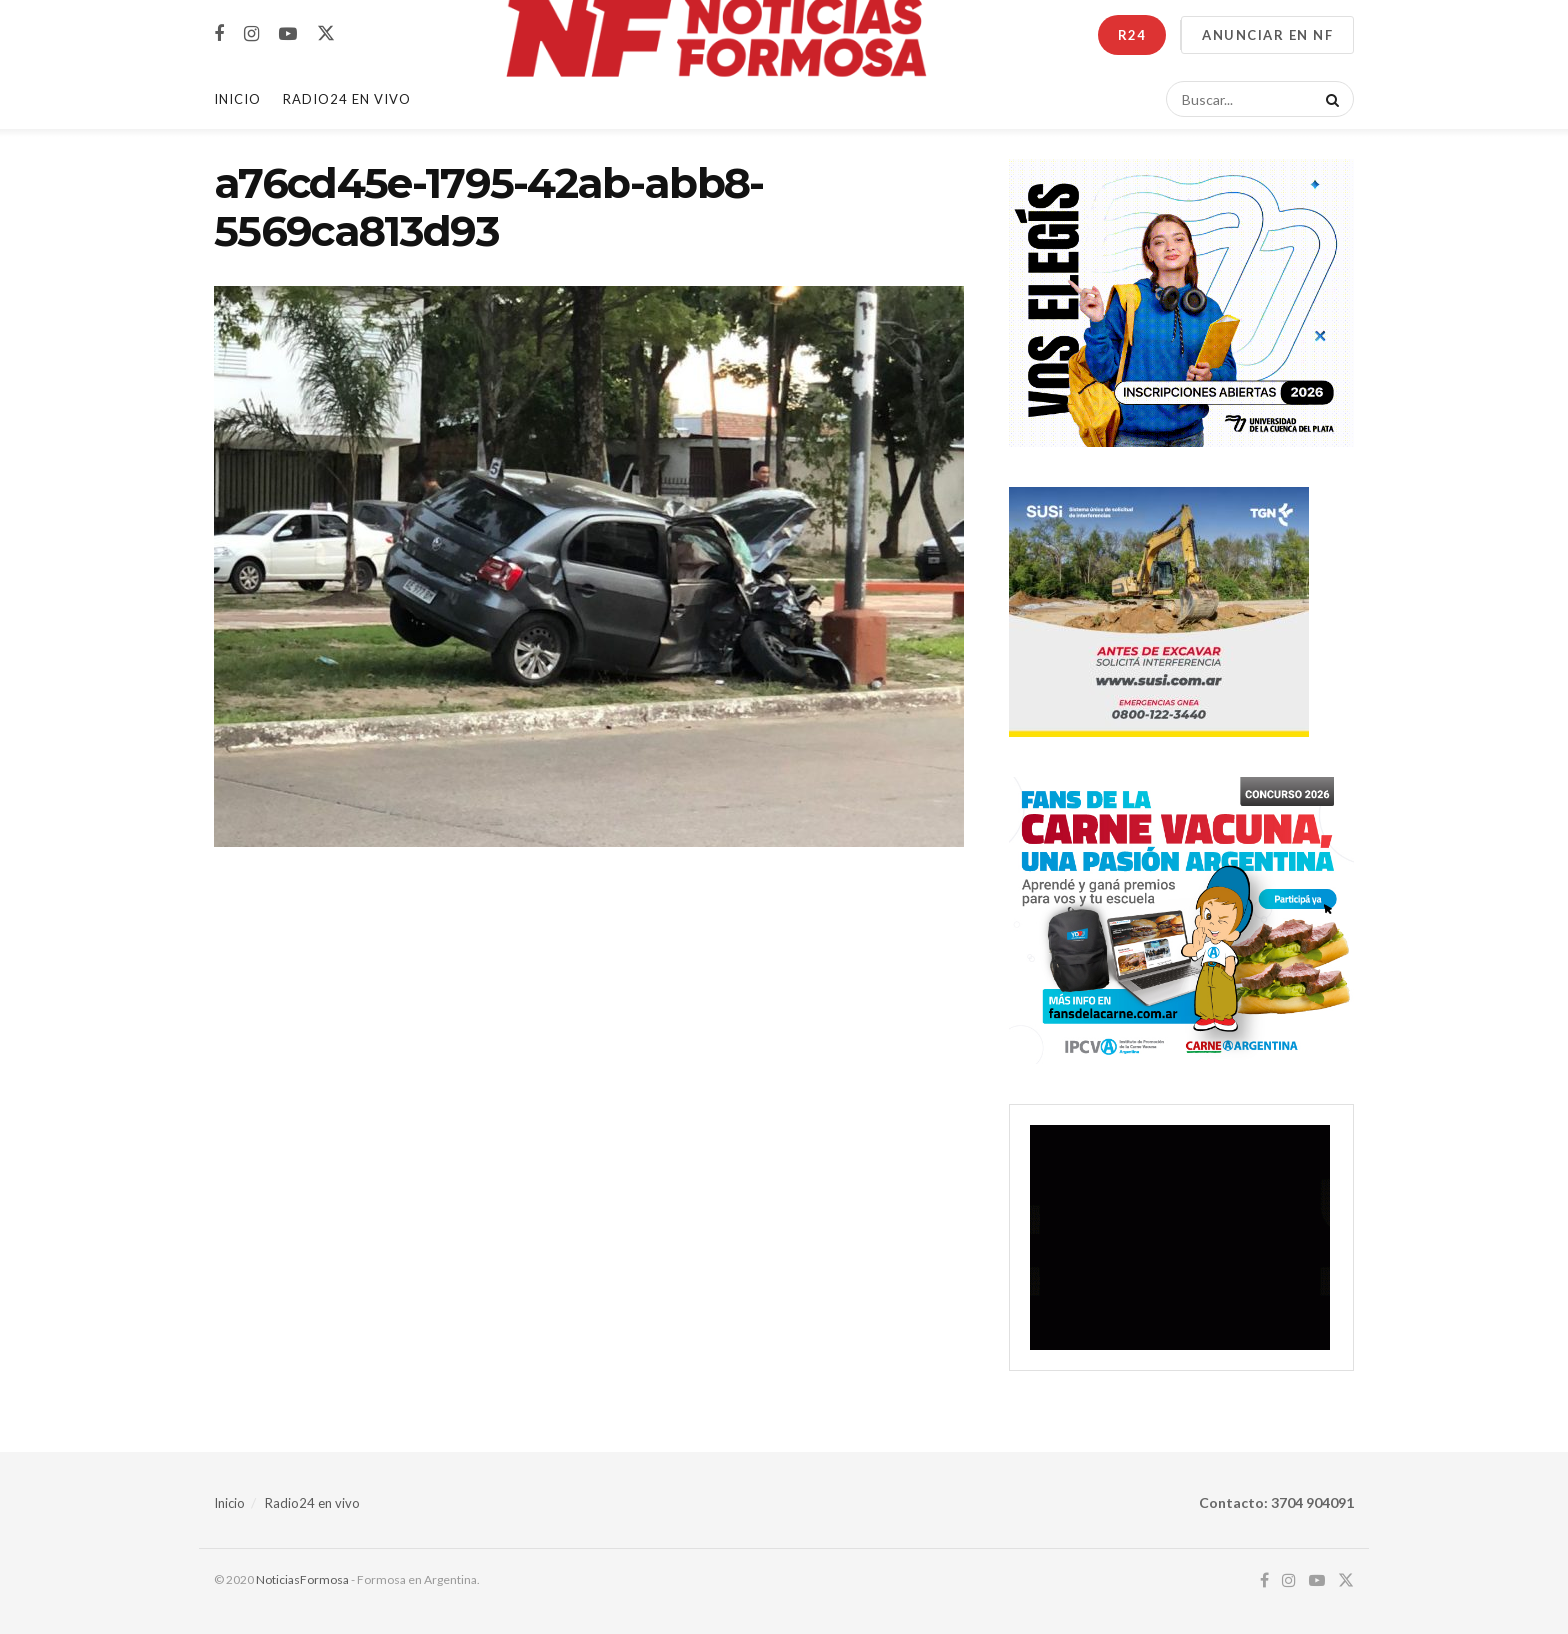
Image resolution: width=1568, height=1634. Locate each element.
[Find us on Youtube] (288, 34)
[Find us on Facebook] (219, 34)
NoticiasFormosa (302, 1579)
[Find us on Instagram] (251, 34)
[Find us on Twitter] (326, 34)
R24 (1132, 35)
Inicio (237, 99)
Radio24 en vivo (312, 1503)
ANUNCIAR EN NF (1267, 35)
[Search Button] (1329, 99)
